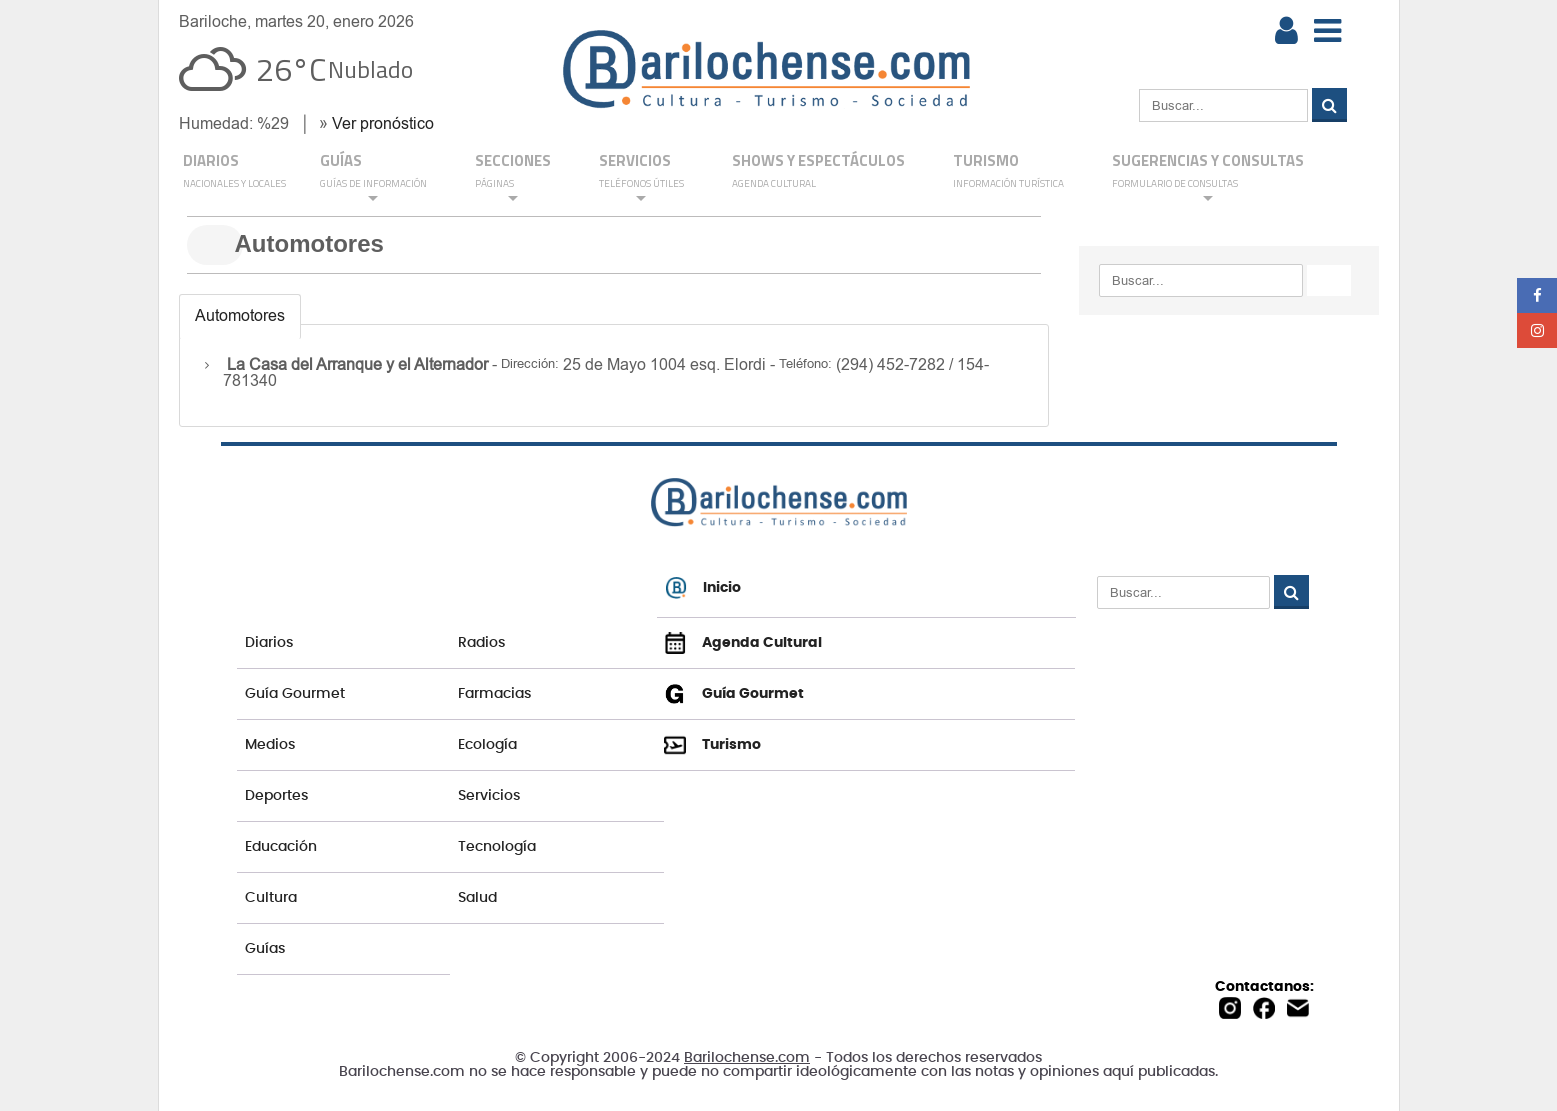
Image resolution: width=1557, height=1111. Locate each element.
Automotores (240, 315)
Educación (281, 847)
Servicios (489, 796)
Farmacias (494, 694)
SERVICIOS (641, 177)
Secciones (513, 177)
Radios (481, 643)
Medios (270, 745)
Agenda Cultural (743, 643)
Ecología (487, 745)
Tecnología (497, 847)
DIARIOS (234, 172)
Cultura (271, 898)
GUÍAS (373, 177)
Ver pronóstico (383, 123)
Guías (265, 949)
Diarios (269, 643)
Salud (477, 898)
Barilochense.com (747, 1058)
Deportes (276, 796)
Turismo (1008, 172)
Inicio (703, 588)
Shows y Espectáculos (818, 172)
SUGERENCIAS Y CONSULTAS (1208, 177)
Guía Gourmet (295, 694)
